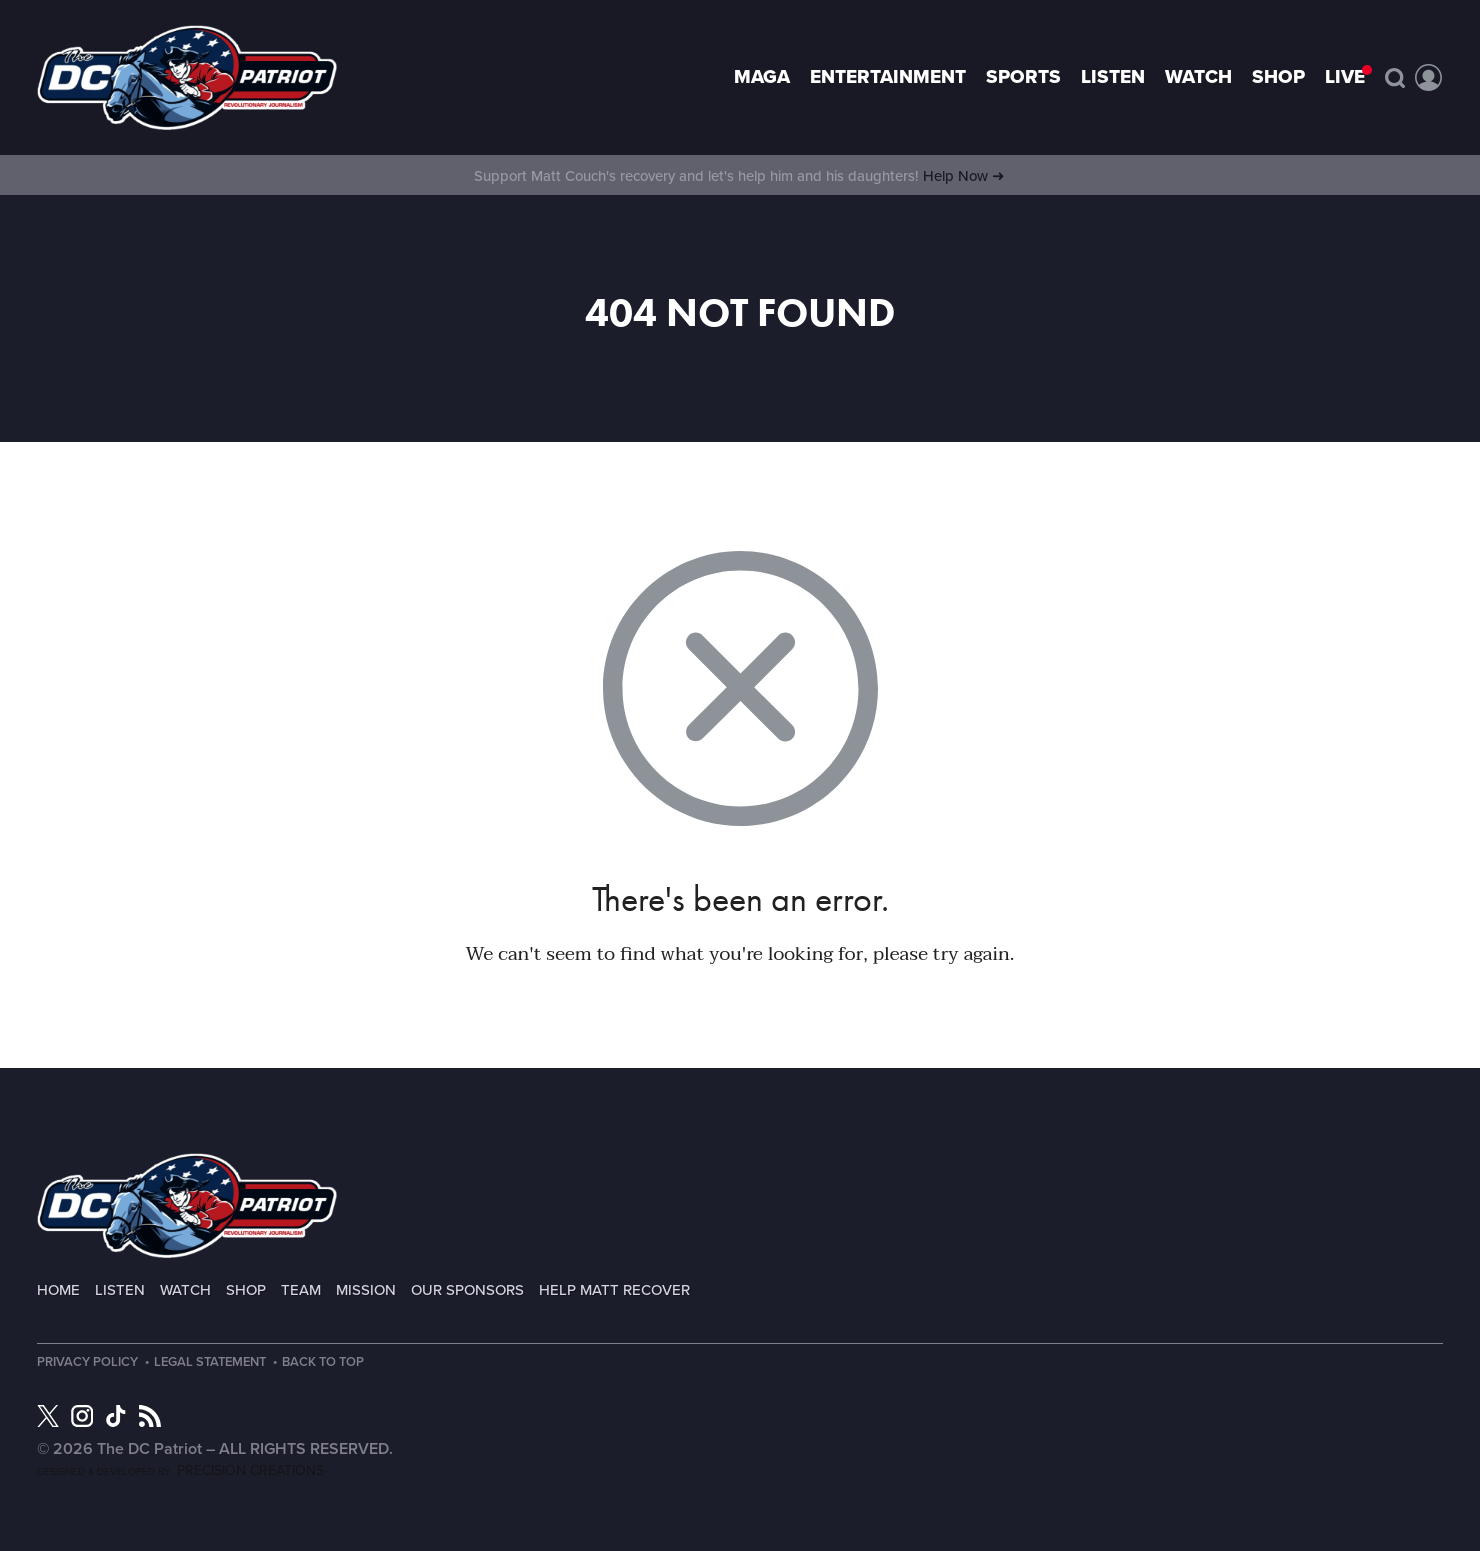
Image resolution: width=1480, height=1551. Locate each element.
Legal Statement (213, 1362)
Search (1395, 78)
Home (58, 1290)
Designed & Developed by (180, 1472)
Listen (1113, 77)
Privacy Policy (87, 1362)
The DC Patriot (187, 1205)
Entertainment (888, 77)
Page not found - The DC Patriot (187, 77)
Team (301, 1290)
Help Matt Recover (614, 1290)
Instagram (82, 1416)
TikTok (116, 1416)
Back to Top (330, 1362)
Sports (1023, 77)
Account (1429, 78)
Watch (1198, 77)
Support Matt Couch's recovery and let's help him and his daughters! (740, 176)
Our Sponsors (467, 1290)
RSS (150, 1416)
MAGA (762, 77)
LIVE (1345, 77)
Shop (1278, 77)
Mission (366, 1290)
